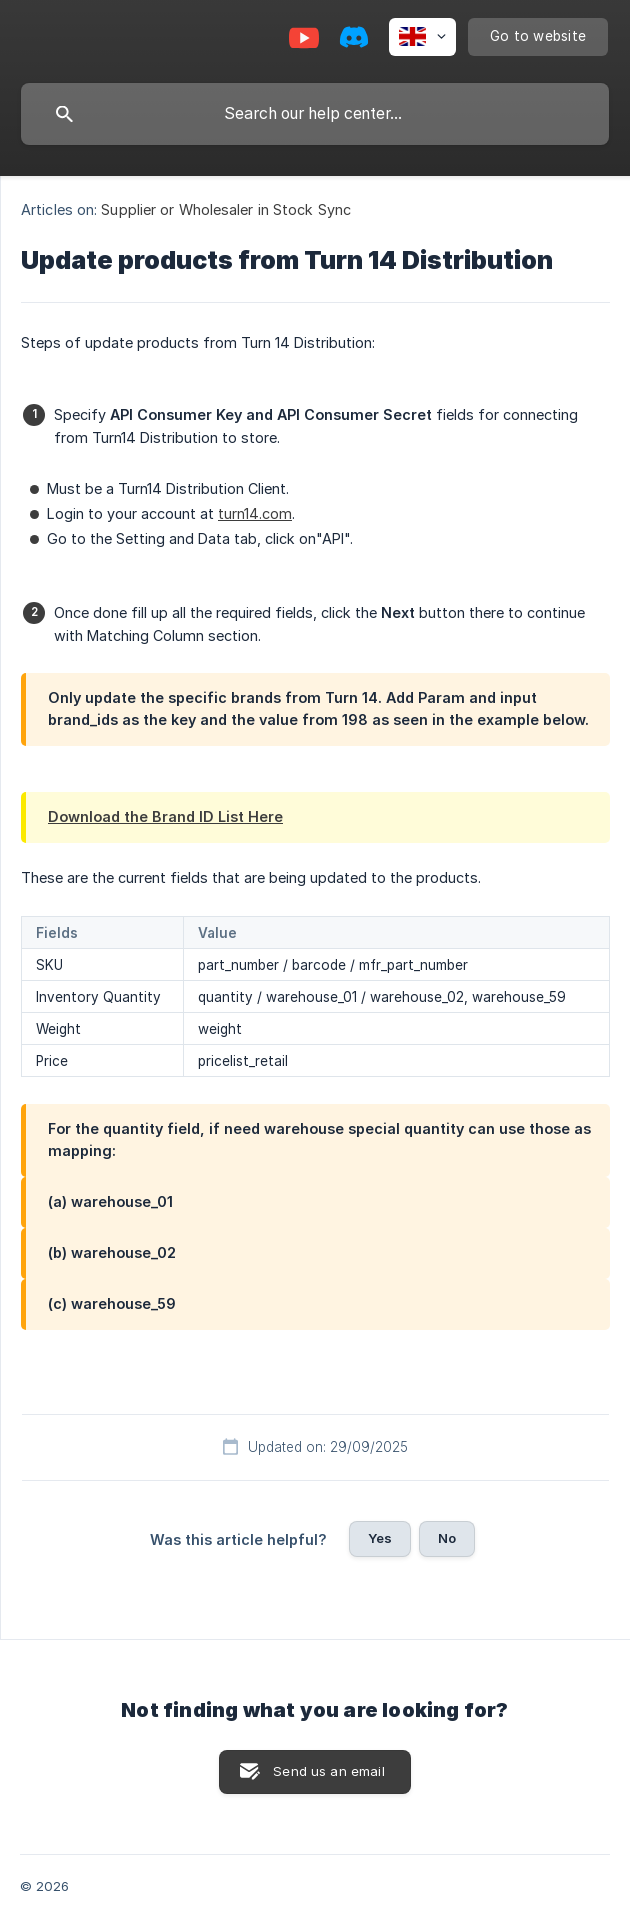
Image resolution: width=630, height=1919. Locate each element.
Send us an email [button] (328, 1771)
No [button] (447, 1538)
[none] (422, 37)
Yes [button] (380, 1538)
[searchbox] (315, 114)
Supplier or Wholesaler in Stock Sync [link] (226, 209)
